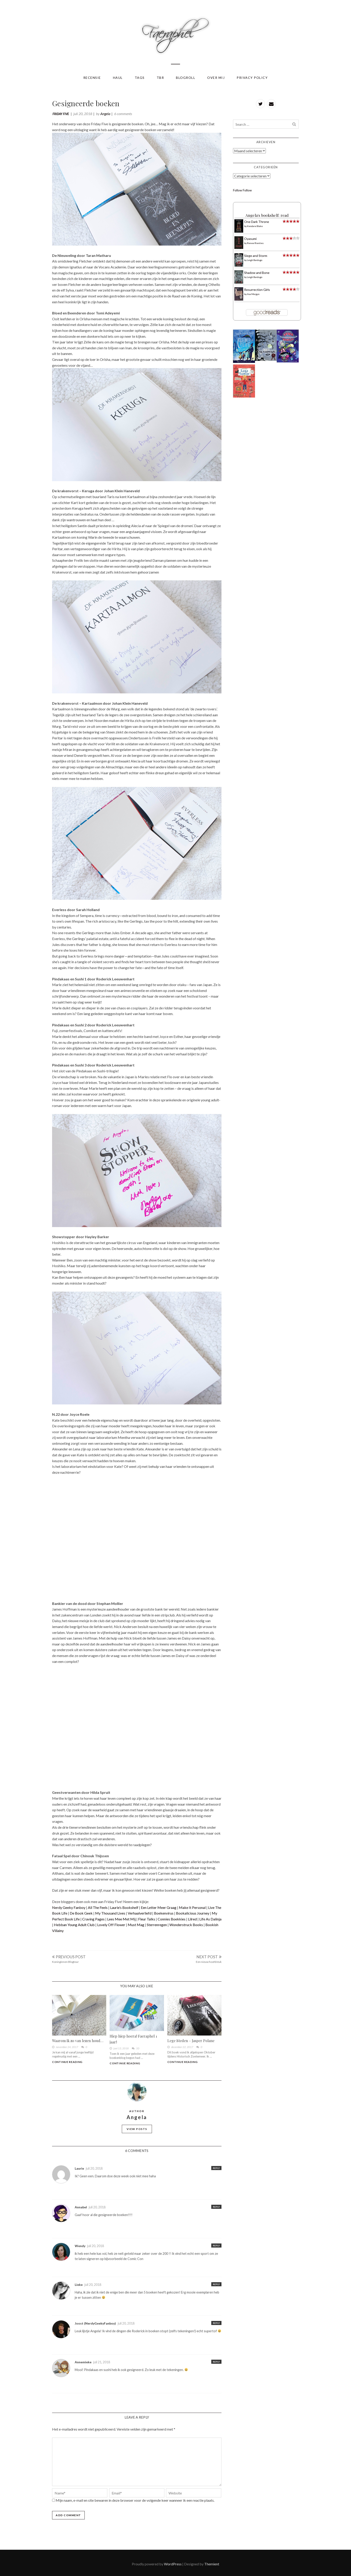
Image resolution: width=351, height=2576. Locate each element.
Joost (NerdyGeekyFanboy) (95, 2323)
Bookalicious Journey (192, 1913)
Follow (237, 190)
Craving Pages (93, 1919)
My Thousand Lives (110, 1913)
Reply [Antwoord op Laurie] (216, 2168)
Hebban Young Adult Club (74, 1924)
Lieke (79, 2285)
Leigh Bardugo (254, 260)
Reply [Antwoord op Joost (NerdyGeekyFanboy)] (216, 2323)
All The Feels (98, 1907)
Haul (118, 78)
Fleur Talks (146, 1919)
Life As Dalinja (210, 1919)
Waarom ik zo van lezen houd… (77, 2040)
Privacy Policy (252, 78)
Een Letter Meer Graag (158, 1907)
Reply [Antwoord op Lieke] (216, 2284)
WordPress (173, 2564)
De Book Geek (81, 1913)
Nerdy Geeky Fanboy (68, 1907)
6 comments (123, 113)
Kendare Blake (255, 226)
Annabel (81, 2207)
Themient (211, 2564)
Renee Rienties (255, 243)
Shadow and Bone (256, 273)
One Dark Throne (256, 222)
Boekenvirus (163, 1913)
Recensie (92, 78)
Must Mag (136, 1924)
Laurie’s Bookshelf (124, 1907)
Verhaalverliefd (139, 1913)
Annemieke (83, 2362)
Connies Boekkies (171, 1919)
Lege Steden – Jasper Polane (190, 2040)
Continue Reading (67, 2062)
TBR (160, 78)
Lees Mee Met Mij (121, 1919)
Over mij (216, 78)
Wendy (80, 2246)
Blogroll (185, 78)
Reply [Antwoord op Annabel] (216, 2206)
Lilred (192, 1919)
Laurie (79, 2168)
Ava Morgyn (253, 294)
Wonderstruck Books (186, 1924)
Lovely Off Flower (111, 1924)
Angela (105, 113)
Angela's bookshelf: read (267, 215)
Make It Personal (192, 1907)
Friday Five (61, 114)
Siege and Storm (255, 256)
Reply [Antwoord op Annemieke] (216, 2361)
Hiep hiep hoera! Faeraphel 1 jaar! (133, 2039)
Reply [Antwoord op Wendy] (216, 2245)
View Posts (137, 2129)
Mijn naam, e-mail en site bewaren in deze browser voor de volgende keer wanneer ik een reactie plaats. (135, 2500)
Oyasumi (250, 239)
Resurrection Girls (257, 290)
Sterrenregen (157, 1924)
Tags (140, 78)
